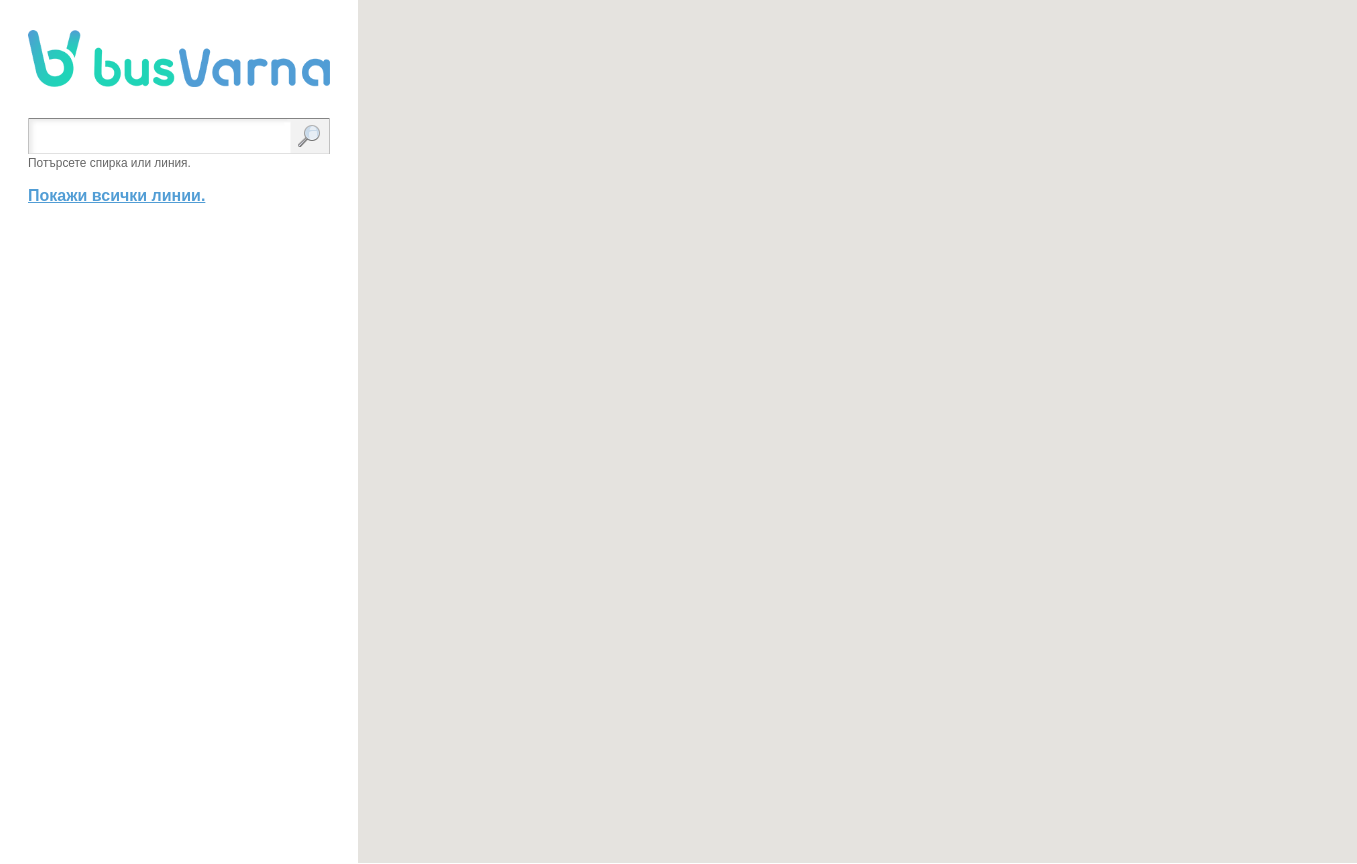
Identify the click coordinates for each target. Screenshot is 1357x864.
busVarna (179, 59)
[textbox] (164, 137)
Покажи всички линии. (116, 195)
